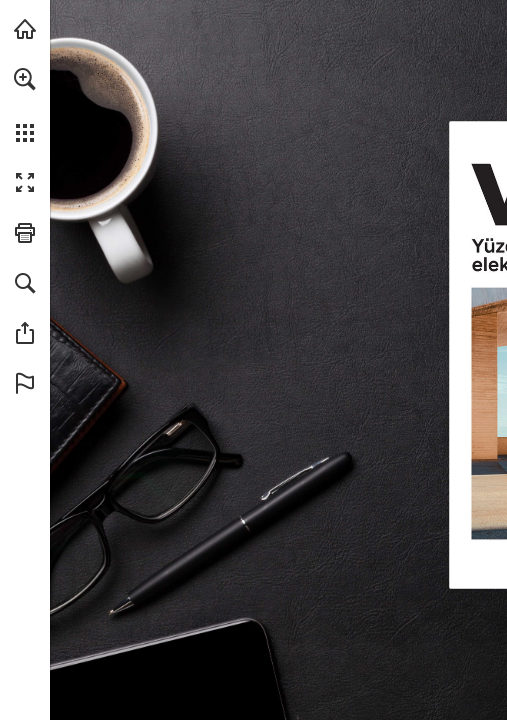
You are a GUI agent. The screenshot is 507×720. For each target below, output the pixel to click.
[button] (25, 79)
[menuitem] (25, 105)
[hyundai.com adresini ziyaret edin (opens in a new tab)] (25, 29)
